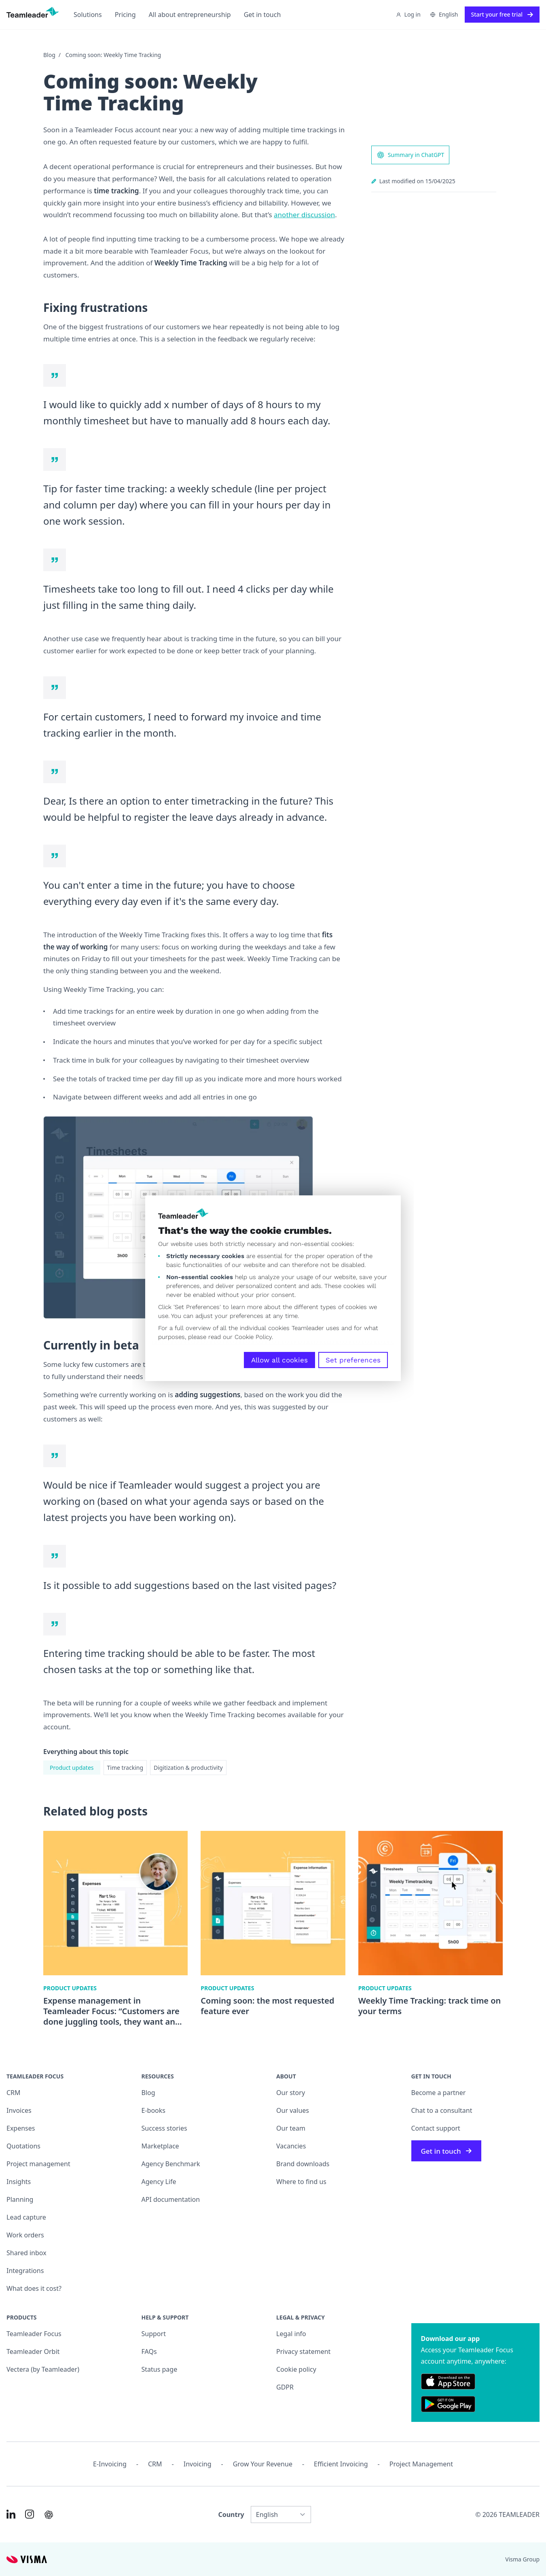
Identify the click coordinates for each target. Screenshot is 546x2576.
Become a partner (438, 2092)
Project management (38, 2163)
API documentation (171, 2199)
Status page (160, 2369)
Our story (290, 2092)
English (444, 14)
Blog (49, 55)
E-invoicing (110, 2463)
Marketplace (160, 2146)
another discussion (304, 214)
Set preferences (353, 1360)
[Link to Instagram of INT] (29, 2514)
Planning (19, 2199)
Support (154, 2333)
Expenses (20, 2128)
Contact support (435, 2128)
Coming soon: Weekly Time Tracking (113, 55)
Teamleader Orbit (32, 2351)
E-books (153, 2110)
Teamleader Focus (33, 2333)
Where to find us (301, 2181)
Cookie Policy (253, 1337)
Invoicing (198, 2463)
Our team (290, 2128)
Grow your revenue (262, 2463)
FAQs (149, 2351)
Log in (408, 14)
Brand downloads (303, 2163)
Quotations (23, 2146)
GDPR (285, 2387)
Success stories (164, 2128)
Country (231, 2514)
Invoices (19, 2110)
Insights (18, 2181)
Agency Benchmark (171, 2163)
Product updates (72, 1767)
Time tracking (125, 1767)
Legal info (291, 2333)
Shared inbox (26, 2252)
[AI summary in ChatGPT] (49, 2515)
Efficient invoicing (341, 2463)
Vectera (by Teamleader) (42, 2369)
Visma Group (522, 2559)
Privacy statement (303, 2351)
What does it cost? (33, 2288)
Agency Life (159, 2181)
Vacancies (291, 2146)
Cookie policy (296, 2369)
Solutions (88, 14)
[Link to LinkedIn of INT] (10, 2514)
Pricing (125, 14)
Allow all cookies (279, 1360)
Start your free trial (502, 14)
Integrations (25, 2270)
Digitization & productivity (188, 1767)
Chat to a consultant (441, 2110)
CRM (13, 2092)
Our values (292, 2110)
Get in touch (262, 14)
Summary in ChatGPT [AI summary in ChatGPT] (410, 155)
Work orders (25, 2235)
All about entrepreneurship (190, 14)
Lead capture (26, 2217)
